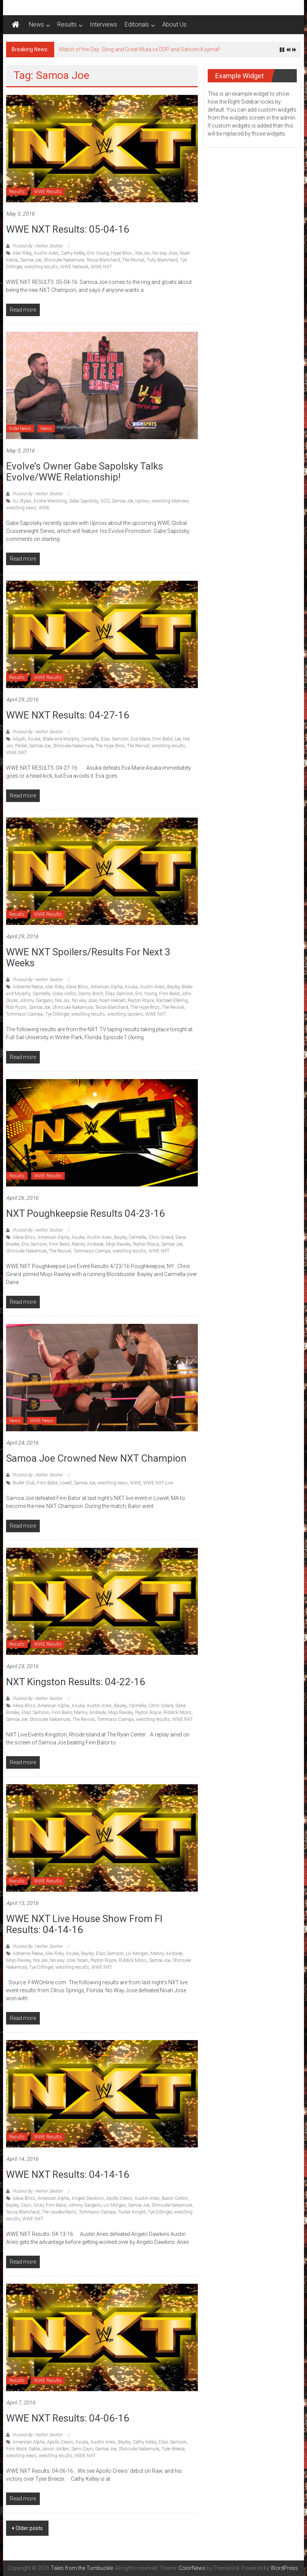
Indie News (20, 428)
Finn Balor (162, 739)
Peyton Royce (141, 1000)
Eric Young (98, 253)
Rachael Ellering (172, 1000)
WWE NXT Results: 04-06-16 (67, 2418)
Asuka (34, 739)
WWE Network (74, 266)
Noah (82, 1960)
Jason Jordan (55, 2449)
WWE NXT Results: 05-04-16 (67, 229)
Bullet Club (24, 1483)
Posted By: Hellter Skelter (37, 246)
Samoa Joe (30, 260)
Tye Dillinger (57, 1014)
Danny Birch (90, 993)
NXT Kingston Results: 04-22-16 (75, 1681)
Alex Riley (22, 253)
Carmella (90, 739)
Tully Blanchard (162, 260)
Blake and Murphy (61, 739)
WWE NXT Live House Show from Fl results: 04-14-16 (84, 1924)
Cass (26, 2205)
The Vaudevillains (59, 2212)
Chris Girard (161, 1237)
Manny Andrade (87, 1244)
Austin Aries (46, 253)
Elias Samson (114, 739)
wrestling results (41, 266)
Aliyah (19, 739)
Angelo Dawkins (88, 2198)
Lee (178, 739)
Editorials (137, 24)
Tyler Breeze (173, 2449)
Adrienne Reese (28, 986)
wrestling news (21, 507)
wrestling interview (170, 501)
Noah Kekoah (112, 1000)
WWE (44, 507)
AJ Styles (22, 501)
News (36, 24)
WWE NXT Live (158, 1483)
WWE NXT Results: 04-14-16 (67, 2174)
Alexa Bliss (77, 986)
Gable (34, 2449)
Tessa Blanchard (103, 260)
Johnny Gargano (36, 1000)
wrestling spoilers (125, 1014)
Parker (21, 745)
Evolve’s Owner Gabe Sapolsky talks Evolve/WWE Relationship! (84, 471)
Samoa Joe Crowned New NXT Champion (96, 1458)
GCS (105, 501)
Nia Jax (142, 253)
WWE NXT (101, 266)
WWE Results (48, 191)
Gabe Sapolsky (83, 501)
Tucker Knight (132, 2212)
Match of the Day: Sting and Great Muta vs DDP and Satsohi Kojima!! (139, 49)
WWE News (41, 1420)
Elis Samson (34, 1244)
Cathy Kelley (73, 253)
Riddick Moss (177, 1712)
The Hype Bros (110, 745)
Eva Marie (140, 739)
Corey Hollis (64, 993)
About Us (174, 24)
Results (67, 24)
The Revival (133, 260)
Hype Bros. (122, 253)
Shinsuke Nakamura (64, 260)
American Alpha (106, 986)
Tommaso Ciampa (24, 1014)
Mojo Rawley (118, 1244)
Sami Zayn (82, 2449)
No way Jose (164, 253)
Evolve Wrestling (50, 501)
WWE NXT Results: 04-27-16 (67, 715)
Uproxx (142, 501)
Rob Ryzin (16, 1007)
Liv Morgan (137, 1953)
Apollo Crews (119, 2198)
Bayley (173, 986)
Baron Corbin (175, 2198)
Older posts (29, 2528)
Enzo (39, 2205)
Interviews (103, 24)
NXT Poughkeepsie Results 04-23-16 (85, 1213)
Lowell (66, 1483)
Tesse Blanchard (111, 1007)
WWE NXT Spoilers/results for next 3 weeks (88, 957)
